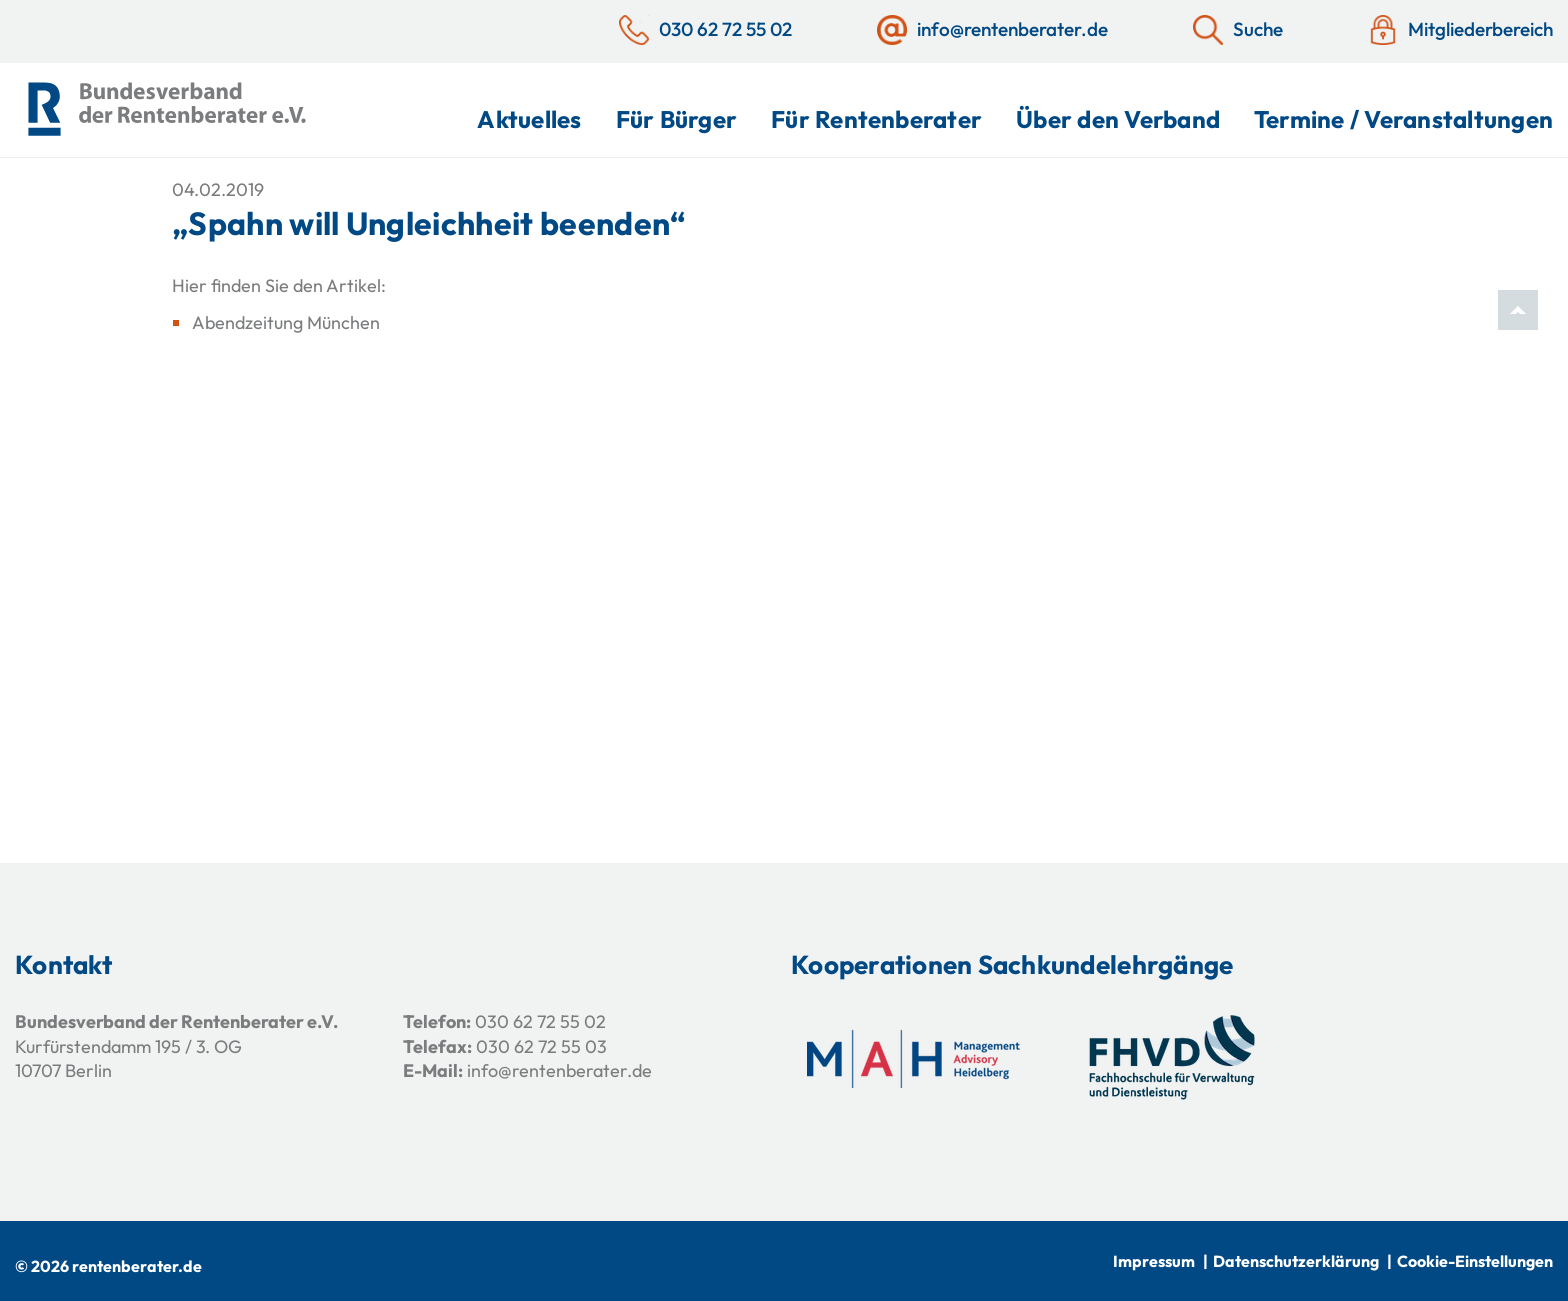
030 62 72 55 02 (540, 1021)
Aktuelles (529, 119)
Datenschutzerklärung (1296, 1261)
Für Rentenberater (876, 119)
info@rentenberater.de (559, 1070)
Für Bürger (676, 119)
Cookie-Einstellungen (1475, 1261)
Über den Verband (1118, 119)
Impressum (1154, 1261)
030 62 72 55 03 (541, 1046)
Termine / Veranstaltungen (1403, 119)
